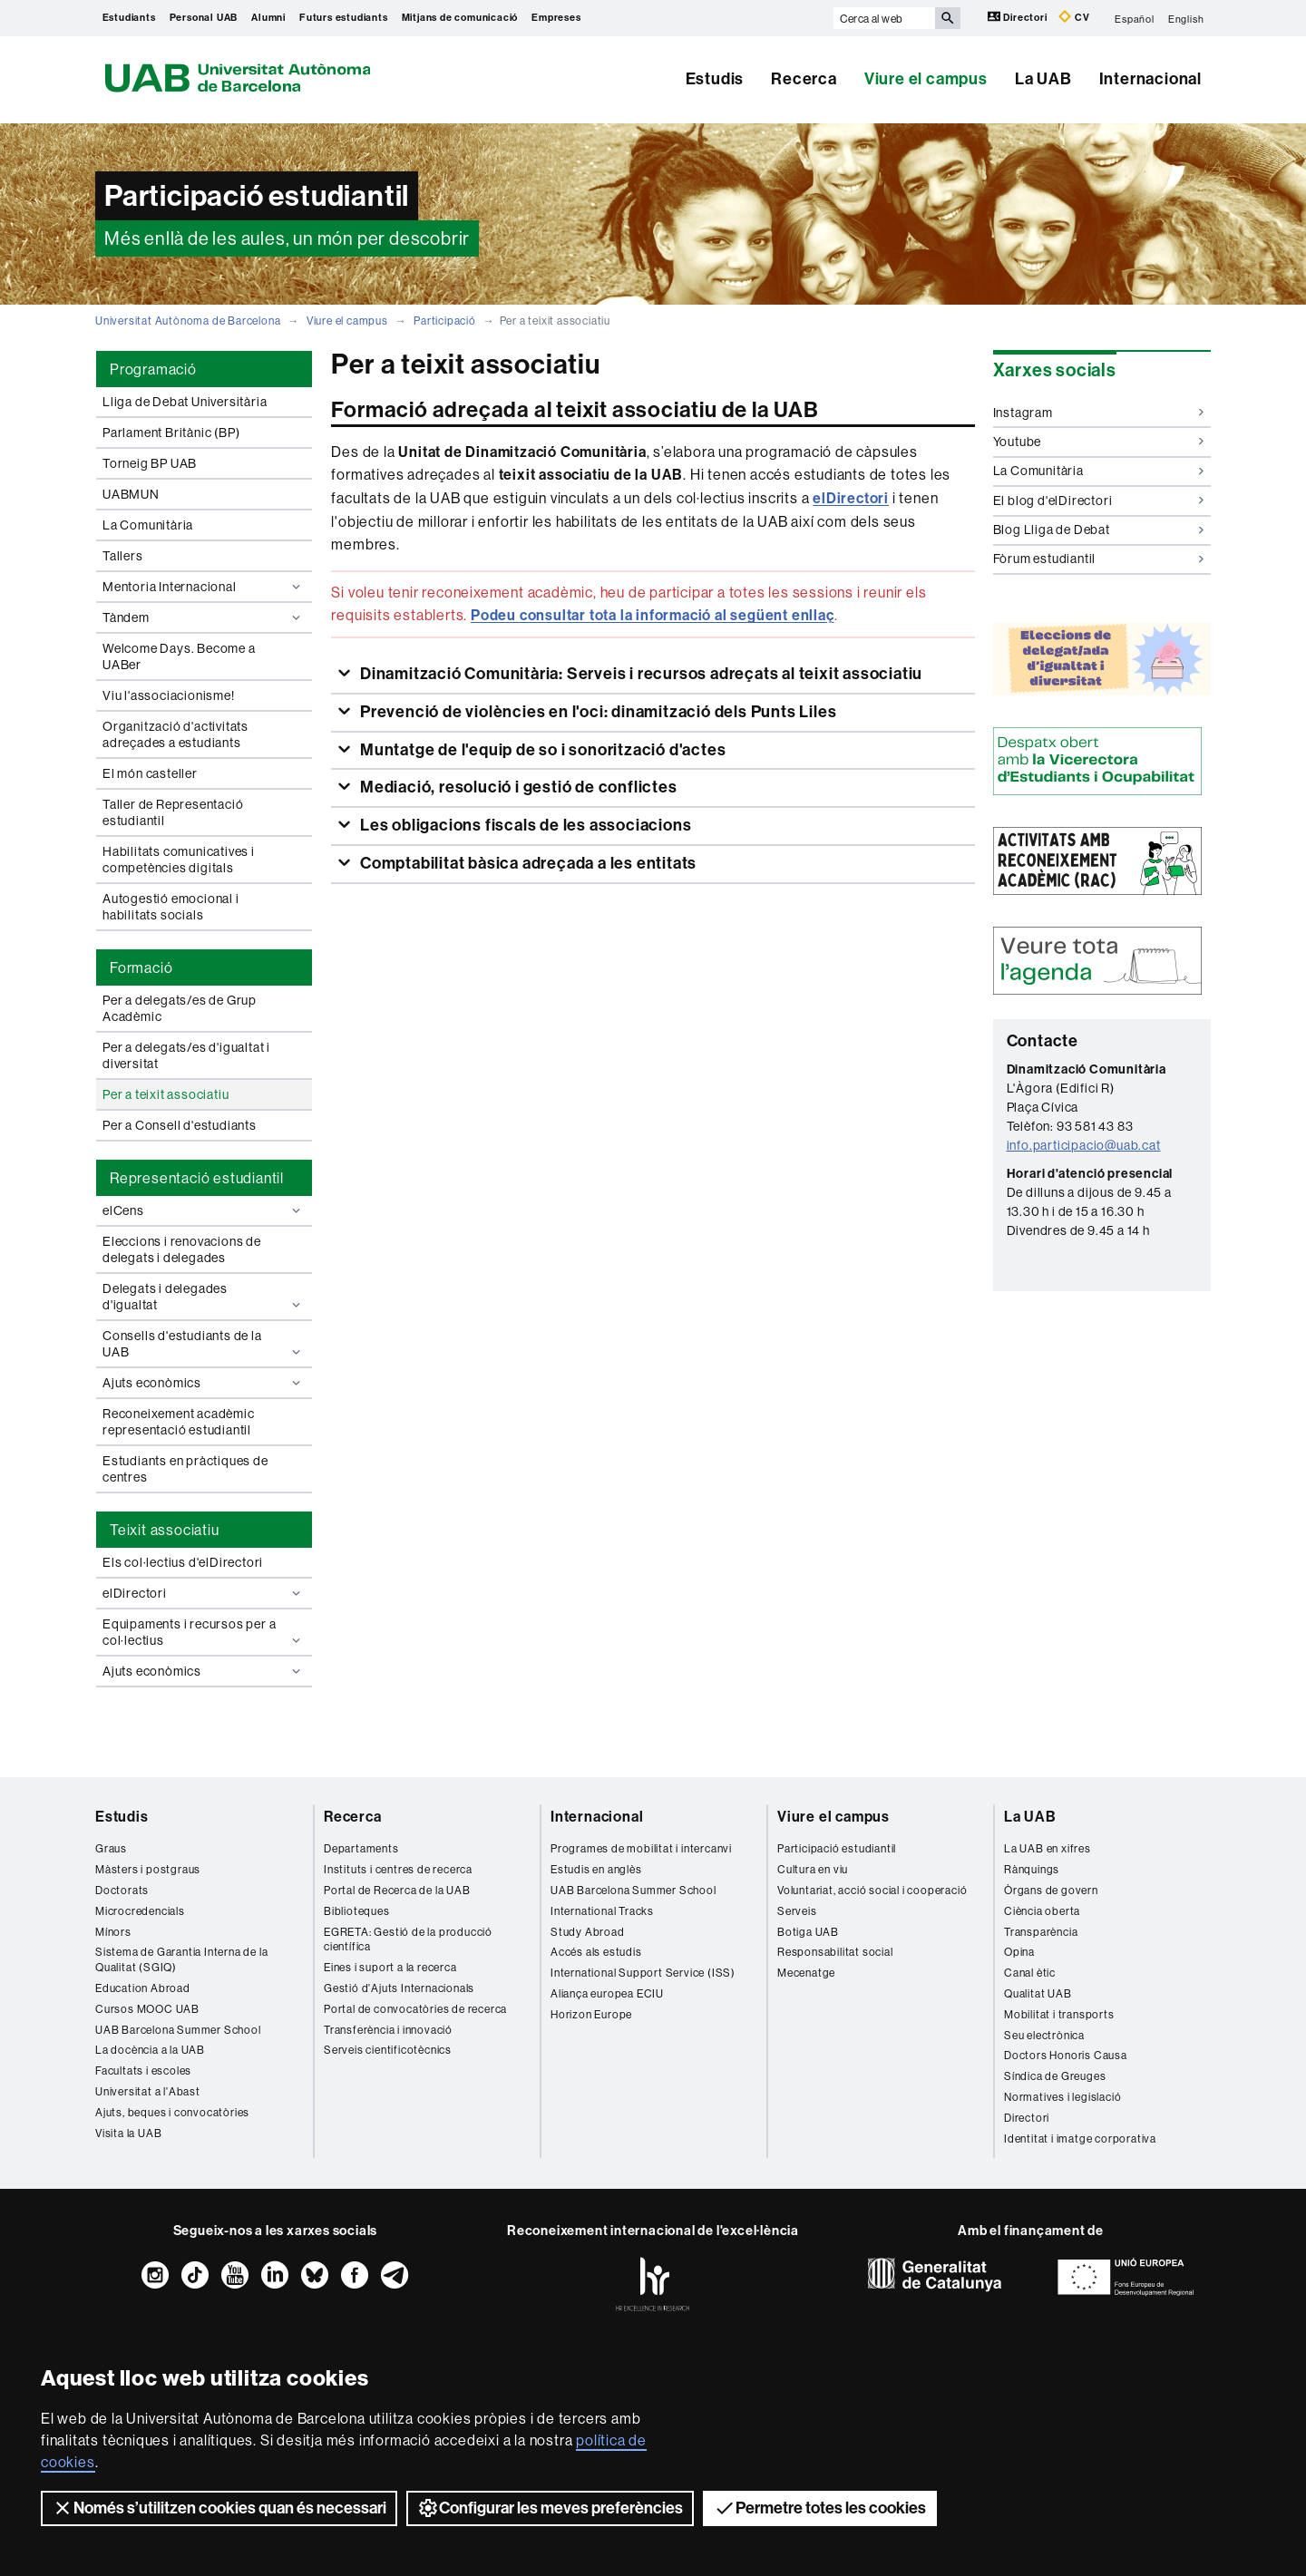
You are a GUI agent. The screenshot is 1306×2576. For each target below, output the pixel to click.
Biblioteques (357, 1911)
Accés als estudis (596, 1952)
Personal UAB (204, 18)
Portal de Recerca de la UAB (397, 1890)
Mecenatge (806, 1972)
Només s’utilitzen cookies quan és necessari (219, 2508)
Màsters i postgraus (147, 1869)
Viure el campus (926, 79)
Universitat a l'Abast (147, 2091)
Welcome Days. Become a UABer (179, 656)
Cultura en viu (812, 1869)
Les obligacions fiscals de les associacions (523, 825)
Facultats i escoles (143, 2070)
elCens (203, 1210)
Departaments (361, 1848)
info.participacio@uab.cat (1084, 1145)
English (1186, 18)
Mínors (113, 1932)
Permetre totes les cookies (820, 2508)
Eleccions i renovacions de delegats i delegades (181, 1249)
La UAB (1043, 79)
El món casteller (150, 773)
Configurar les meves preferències (550, 2508)
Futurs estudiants (343, 18)
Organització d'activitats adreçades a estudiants (175, 734)
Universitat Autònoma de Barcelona (187, 320)
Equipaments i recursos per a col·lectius (203, 1632)
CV (1073, 17)
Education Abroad (142, 1988)
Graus (111, 1848)
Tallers (122, 556)
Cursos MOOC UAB (147, 2009)
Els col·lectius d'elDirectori (182, 1562)
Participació (445, 320)
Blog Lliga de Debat (1098, 529)
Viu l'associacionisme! (168, 695)
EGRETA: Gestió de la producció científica (408, 1939)
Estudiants (129, 18)
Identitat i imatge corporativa (1080, 2138)
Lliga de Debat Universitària (184, 402)
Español (1135, 18)
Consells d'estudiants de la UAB (203, 1343)
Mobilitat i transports (1059, 2014)
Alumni (268, 18)
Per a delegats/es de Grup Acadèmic (179, 1008)
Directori (1019, 17)
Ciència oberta (1042, 1911)
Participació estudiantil (836, 1848)
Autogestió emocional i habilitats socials (170, 906)
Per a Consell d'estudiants (179, 1125)
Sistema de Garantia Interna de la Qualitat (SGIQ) (181, 1959)
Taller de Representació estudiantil (172, 812)
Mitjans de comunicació (460, 18)
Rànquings (1031, 1869)
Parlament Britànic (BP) (170, 432)
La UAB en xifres (1047, 1848)
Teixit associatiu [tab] (164, 1530)
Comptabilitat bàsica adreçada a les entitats (526, 863)
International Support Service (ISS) (643, 1972)
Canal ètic (1030, 1972)
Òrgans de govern (1051, 1890)
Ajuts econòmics (203, 1383)
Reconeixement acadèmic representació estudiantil (178, 1421)
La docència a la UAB (150, 2049)
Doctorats (122, 1890)
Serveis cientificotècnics (388, 2049)
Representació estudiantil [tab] (197, 1178)
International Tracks (602, 1911)
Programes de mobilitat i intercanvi (641, 1848)
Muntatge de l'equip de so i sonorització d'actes (541, 750)
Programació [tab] (153, 369)
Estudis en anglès (596, 1869)
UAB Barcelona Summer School (178, 2029)
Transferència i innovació (388, 2029)
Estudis (715, 79)
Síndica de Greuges (1055, 2076)
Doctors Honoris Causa (1065, 2055)
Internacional (1150, 79)
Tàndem (203, 617)
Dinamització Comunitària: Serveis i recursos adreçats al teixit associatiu (639, 674)
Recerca (804, 79)
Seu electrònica (1044, 2035)
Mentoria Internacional (203, 586)
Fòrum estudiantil (1098, 558)
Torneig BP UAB (149, 463)
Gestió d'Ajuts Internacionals (399, 1988)
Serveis (797, 1911)
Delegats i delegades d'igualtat (203, 1296)
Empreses (555, 18)
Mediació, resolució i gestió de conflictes (516, 787)
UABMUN (131, 494)
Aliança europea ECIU (607, 1993)
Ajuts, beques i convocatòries (172, 2112)
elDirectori (203, 1593)
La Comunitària (147, 525)
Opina (1019, 1952)
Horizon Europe (591, 2014)
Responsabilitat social (835, 1952)
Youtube (1098, 441)
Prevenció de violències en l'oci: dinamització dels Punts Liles (596, 712)
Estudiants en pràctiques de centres (185, 1469)
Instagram (1098, 412)
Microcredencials (140, 1911)
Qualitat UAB (1038, 1993)
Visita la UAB (128, 2133)
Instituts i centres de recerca (398, 1869)
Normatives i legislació (1062, 2097)
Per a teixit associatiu (165, 1094)
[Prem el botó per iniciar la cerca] (947, 18)
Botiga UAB (808, 1932)
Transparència (1040, 1932)
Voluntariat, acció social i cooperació (872, 1890)
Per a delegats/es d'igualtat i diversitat (186, 1055)
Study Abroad (588, 1932)
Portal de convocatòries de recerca (415, 2009)
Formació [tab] (141, 967)
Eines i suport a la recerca (390, 1967)
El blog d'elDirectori (1098, 500)
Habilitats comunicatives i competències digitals (178, 859)
